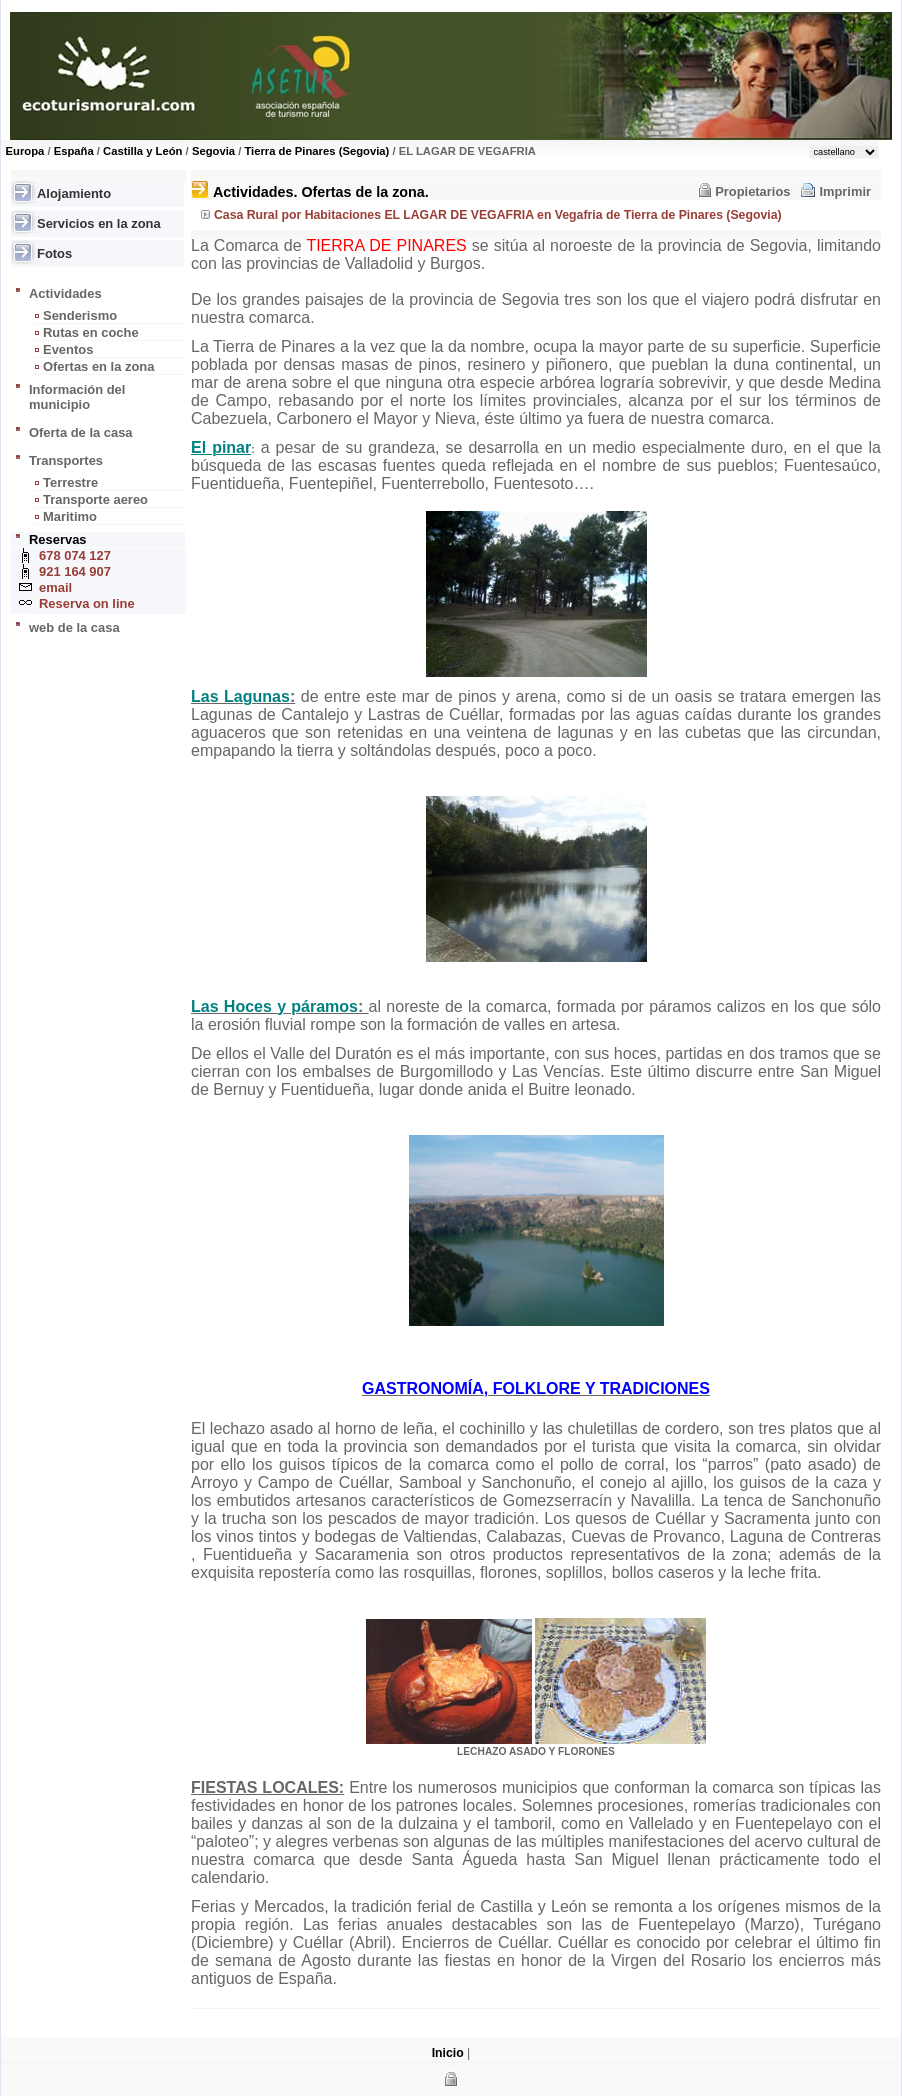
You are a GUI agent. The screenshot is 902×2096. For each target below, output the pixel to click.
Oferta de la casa (81, 432)
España (74, 151)
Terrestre (70, 482)
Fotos (54, 253)
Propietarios (752, 191)
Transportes (66, 460)
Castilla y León (142, 151)
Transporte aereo (95, 499)
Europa (25, 151)
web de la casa (74, 627)
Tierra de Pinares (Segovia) (316, 151)
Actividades (65, 293)
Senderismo (80, 315)
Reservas (58, 539)
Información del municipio (77, 397)
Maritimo (70, 516)
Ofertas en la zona (98, 366)
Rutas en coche (91, 332)
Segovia (213, 151)
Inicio (448, 2053)
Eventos (68, 349)
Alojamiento (74, 193)
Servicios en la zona (99, 223)
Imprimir (845, 191)
